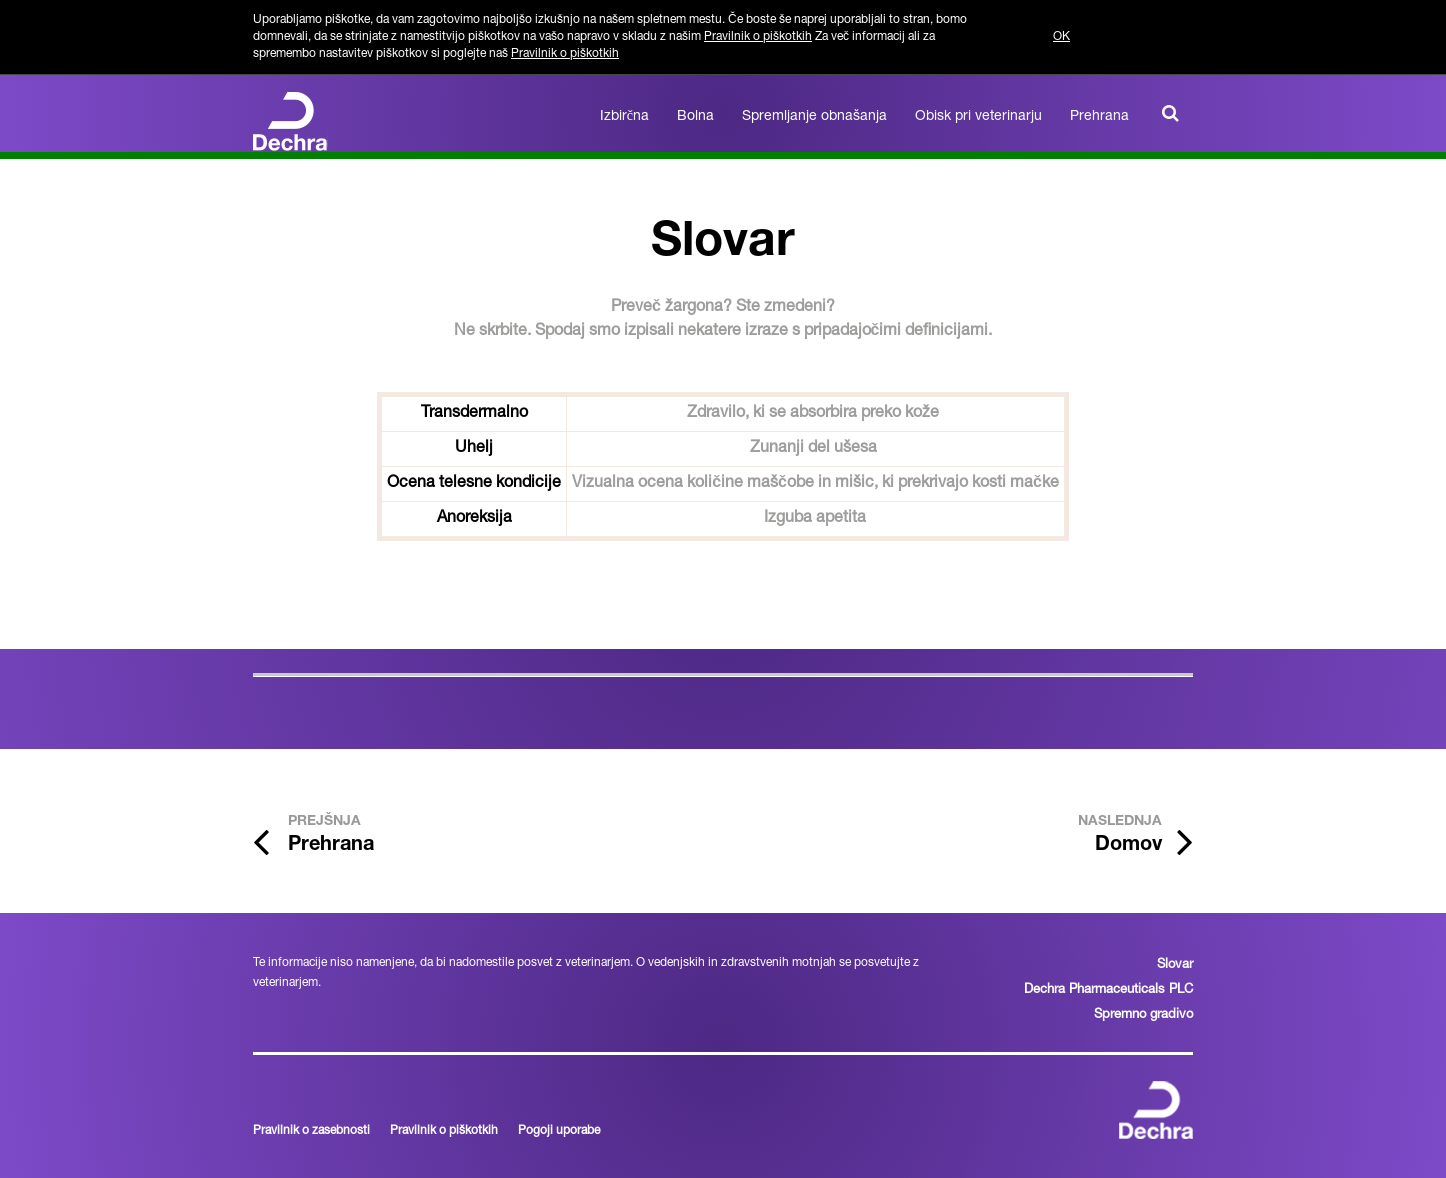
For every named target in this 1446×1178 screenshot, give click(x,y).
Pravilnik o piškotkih (758, 37)
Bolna (695, 117)
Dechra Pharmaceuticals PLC (1108, 990)
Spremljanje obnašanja (814, 117)
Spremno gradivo (1143, 1015)
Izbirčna (624, 117)
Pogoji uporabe (559, 1131)
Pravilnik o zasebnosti (311, 1131)
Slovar (1175, 965)
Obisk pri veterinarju (978, 117)
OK (1061, 37)
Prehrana (1099, 117)
